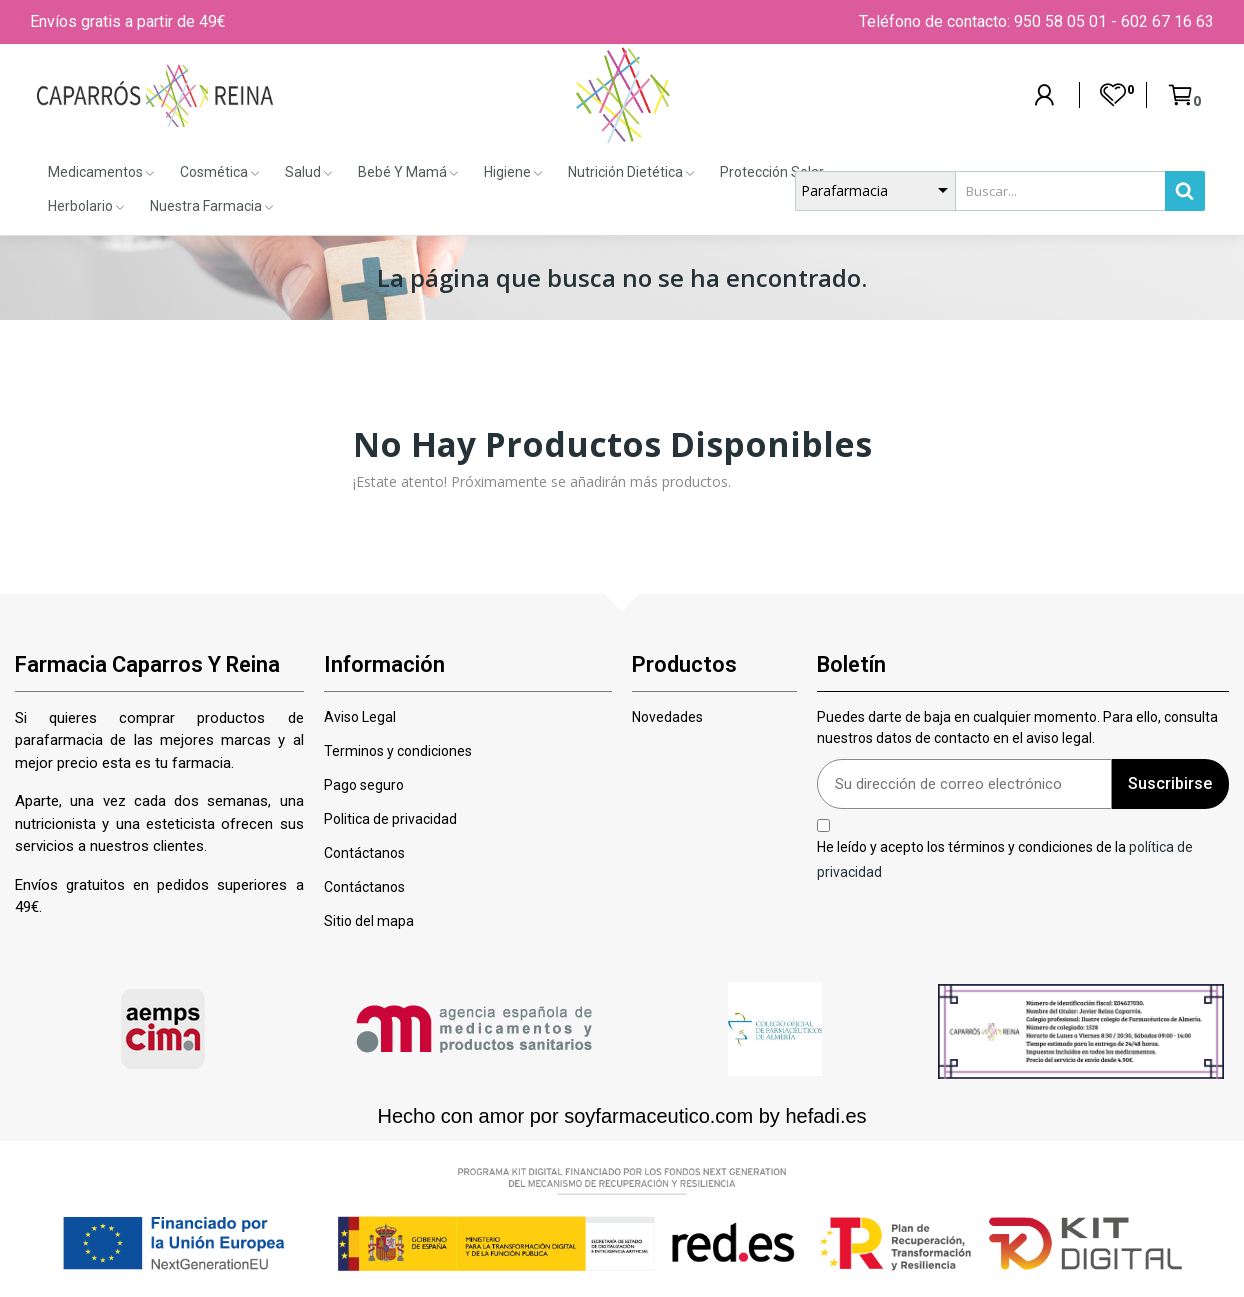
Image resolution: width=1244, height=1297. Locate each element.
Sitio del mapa (369, 921)
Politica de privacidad (390, 819)
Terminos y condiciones (398, 751)
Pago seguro (364, 785)
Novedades (667, 717)
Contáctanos (364, 853)
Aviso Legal (360, 717)
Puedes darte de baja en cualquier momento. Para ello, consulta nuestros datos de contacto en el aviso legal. (1017, 727)
